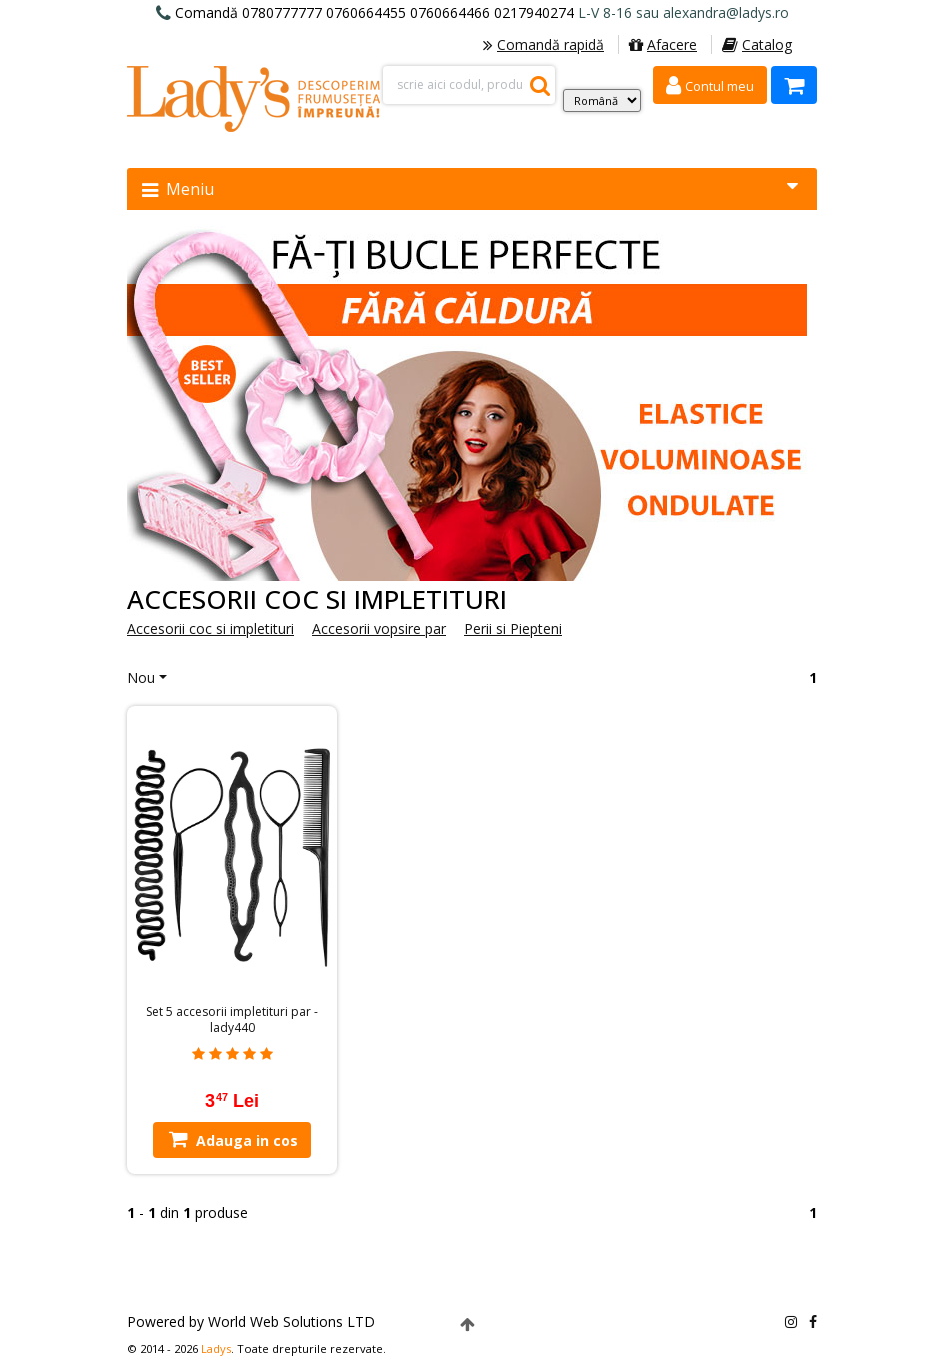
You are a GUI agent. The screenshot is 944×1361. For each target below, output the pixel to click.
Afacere (663, 44)
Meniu (470, 188)
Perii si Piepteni (513, 628)
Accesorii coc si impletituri (210, 628)
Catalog (757, 44)
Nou (141, 677)
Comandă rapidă (543, 44)
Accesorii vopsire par (379, 628)
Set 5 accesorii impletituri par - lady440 (232, 1020)
